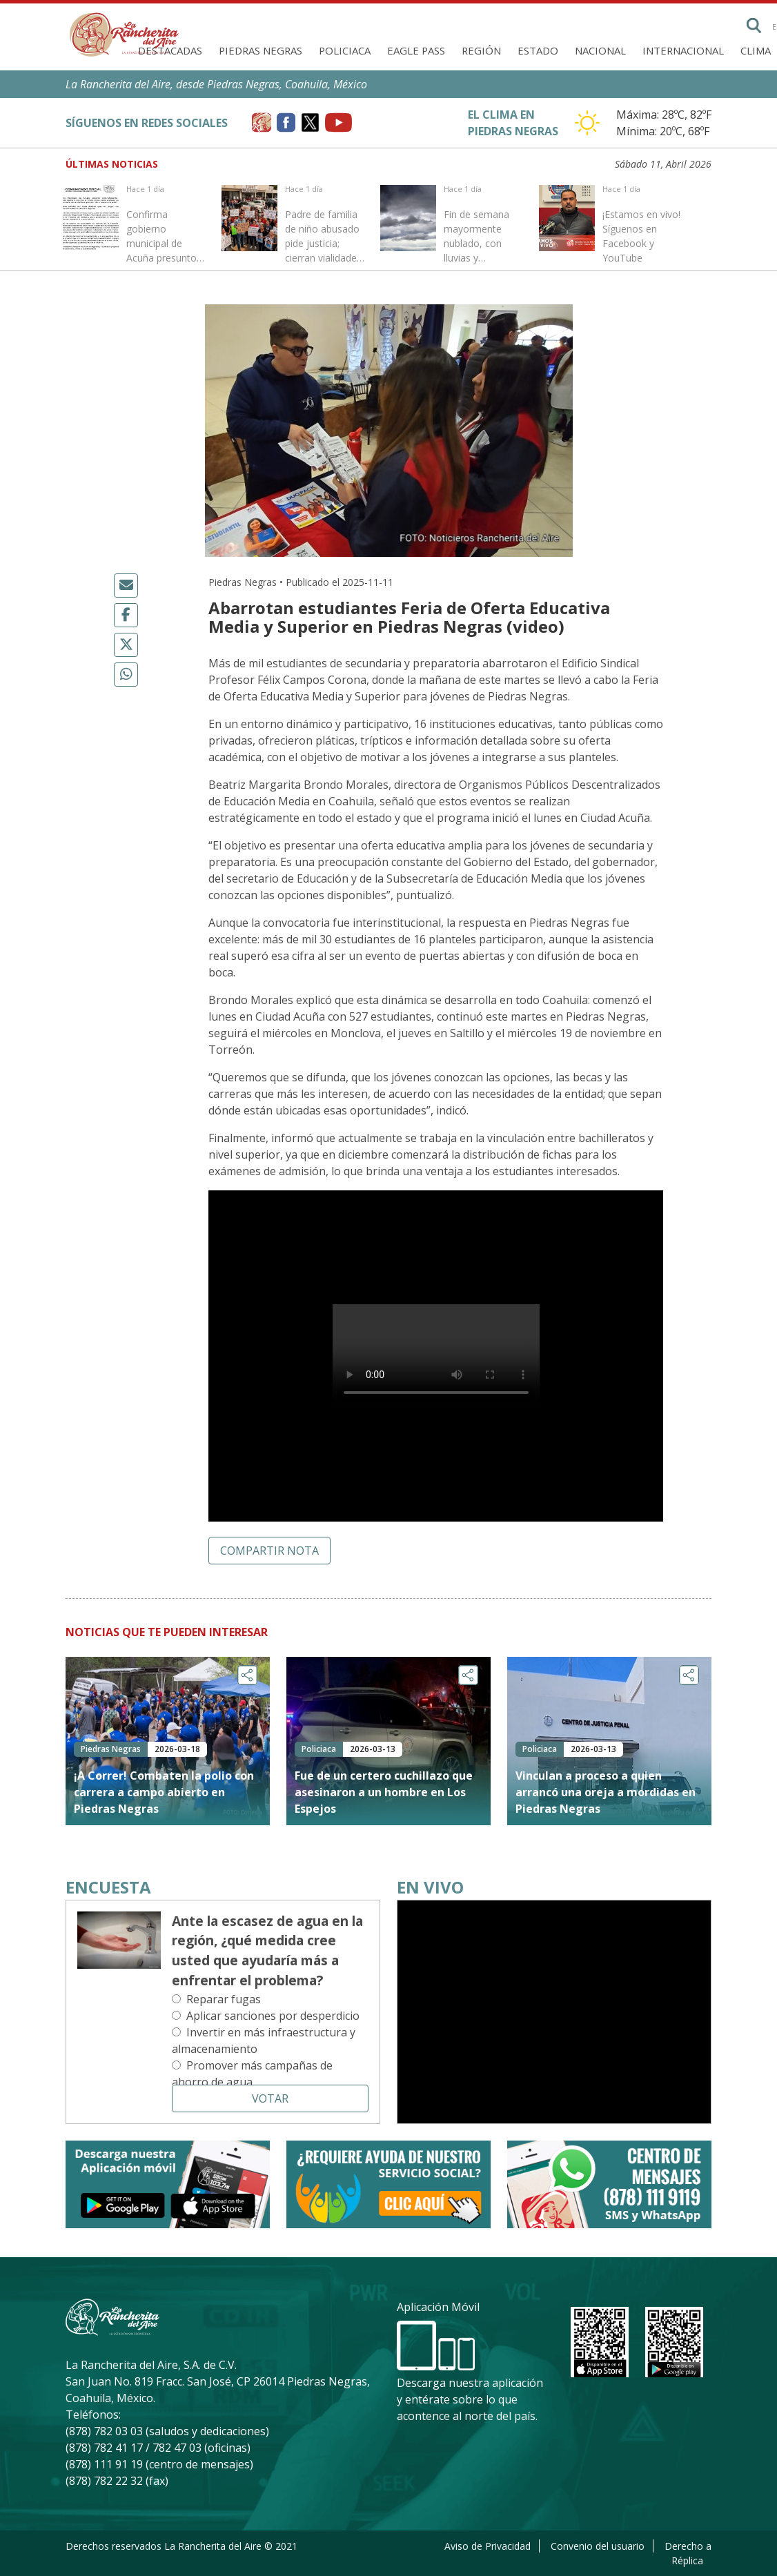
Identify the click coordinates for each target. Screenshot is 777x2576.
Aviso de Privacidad (487, 2546)
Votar (270, 2098)
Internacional (683, 50)
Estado (538, 50)
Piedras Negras (260, 50)
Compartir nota (269, 1550)
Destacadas (170, 50)
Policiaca (345, 50)
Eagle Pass (416, 50)
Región (481, 50)
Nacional (600, 50)
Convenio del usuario (598, 2546)
